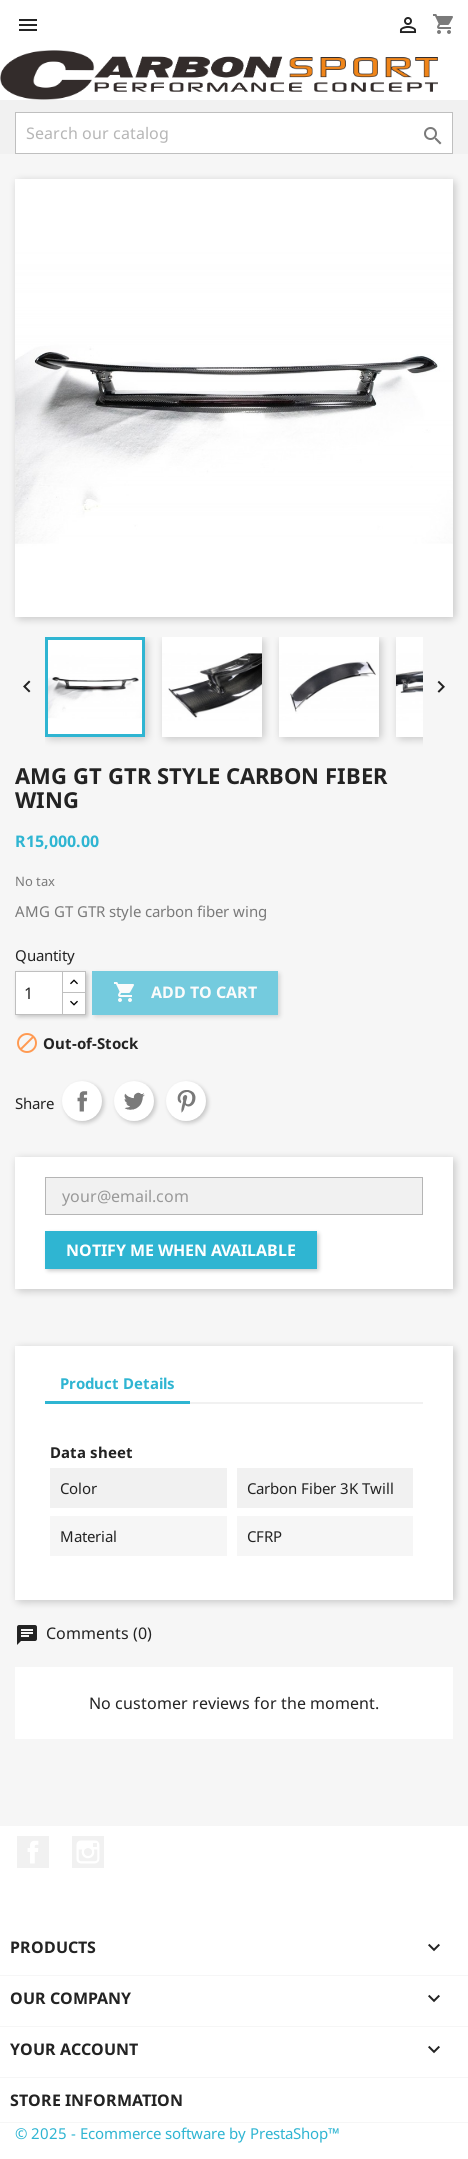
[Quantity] (39, 993)
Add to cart (185, 993)
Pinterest (186, 1101)
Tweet (134, 1101)
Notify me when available (181, 1250)
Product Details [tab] (117, 1383)
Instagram (88, 1852)
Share (82, 1101)
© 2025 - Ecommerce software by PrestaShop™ (177, 2133)
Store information (96, 2100)
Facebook (33, 1852)
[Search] (234, 133)
